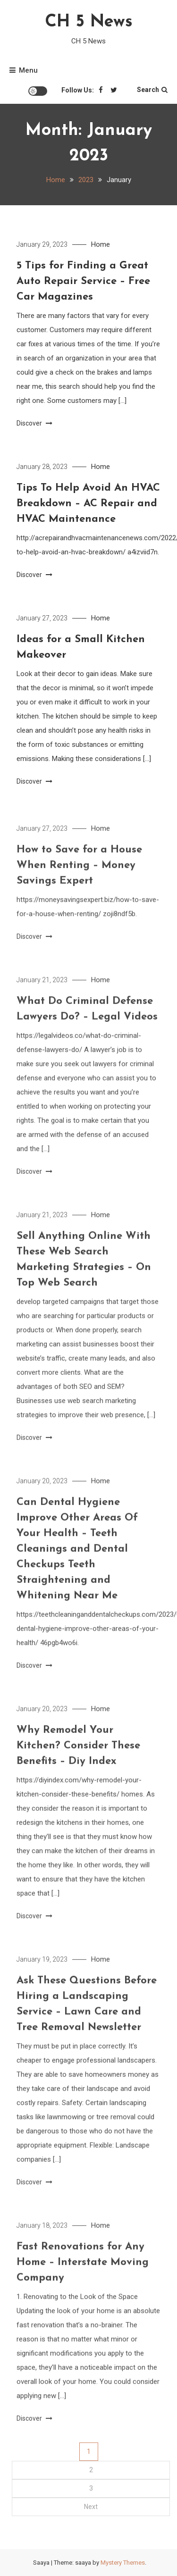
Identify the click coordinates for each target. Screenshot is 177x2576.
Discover (34, 423)
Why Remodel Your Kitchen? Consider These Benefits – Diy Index (78, 1769)
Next (91, 2506)
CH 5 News (89, 22)
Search (152, 89)
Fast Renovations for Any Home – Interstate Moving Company (83, 2285)
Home (100, 244)
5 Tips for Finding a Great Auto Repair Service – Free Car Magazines (83, 281)
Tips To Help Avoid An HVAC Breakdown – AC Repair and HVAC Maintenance (88, 504)
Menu (23, 70)
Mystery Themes (123, 2562)
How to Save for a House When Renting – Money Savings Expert (79, 888)
